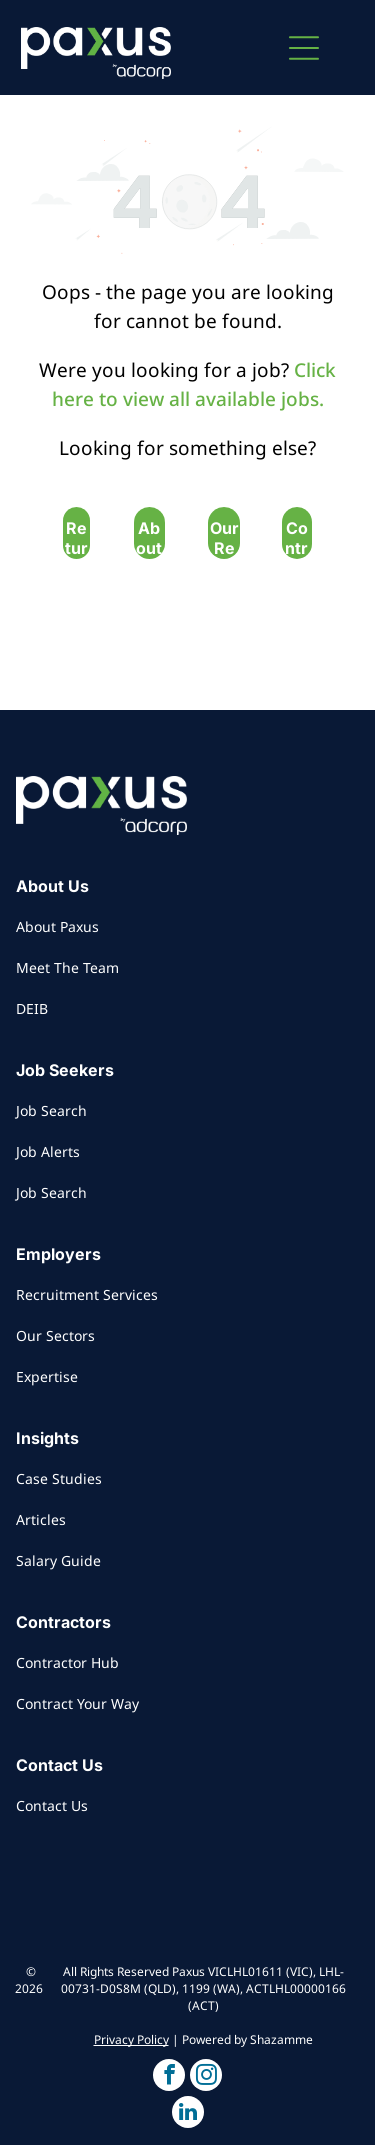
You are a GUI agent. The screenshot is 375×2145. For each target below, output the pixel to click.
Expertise (47, 1376)
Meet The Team (67, 967)
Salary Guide (58, 1560)
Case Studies (59, 1478)
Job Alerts (48, 1151)
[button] (304, 48)
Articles (41, 1519)
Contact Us (52, 1805)
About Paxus (57, 926)
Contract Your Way (77, 1703)
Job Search (51, 1110)
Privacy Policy (131, 2039)
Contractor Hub (67, 1662)
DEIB (32, 1008)
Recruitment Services (87, 1294)
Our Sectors (55, 1335)
